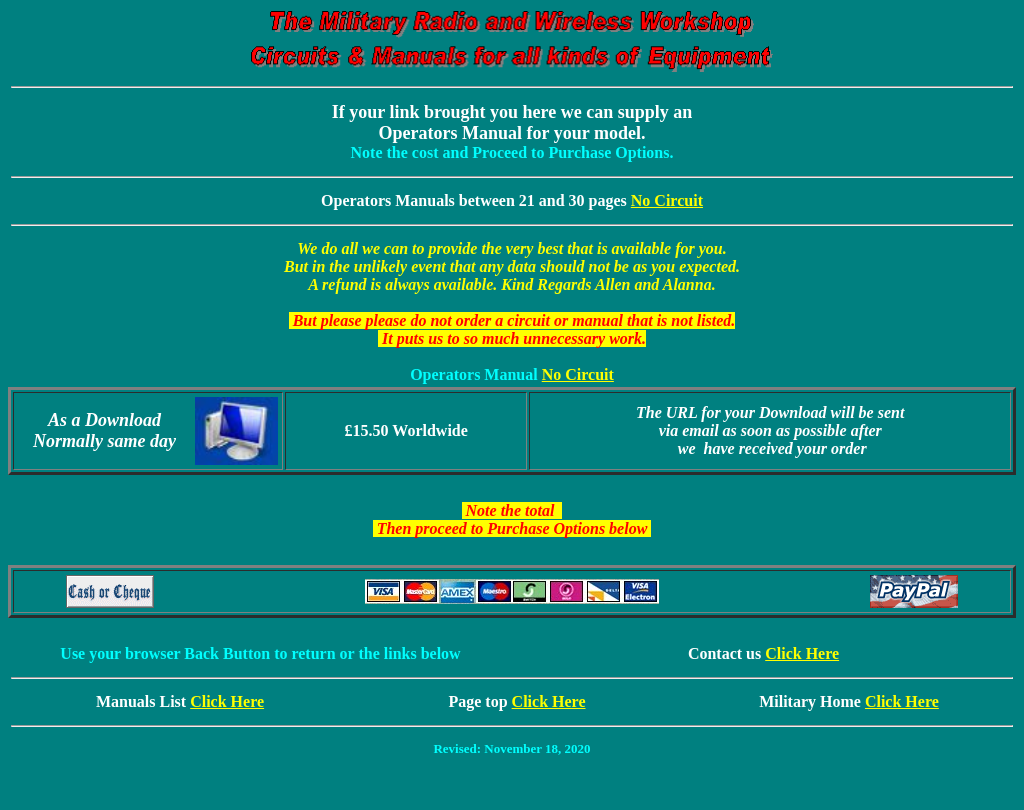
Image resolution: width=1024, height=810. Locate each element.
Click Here (802, 653)
